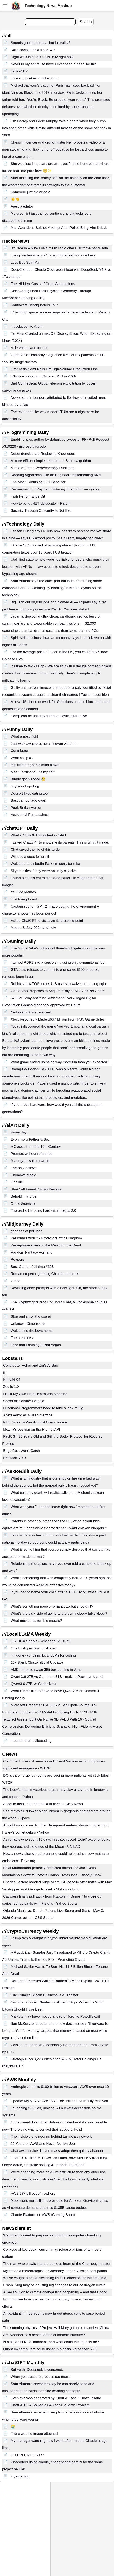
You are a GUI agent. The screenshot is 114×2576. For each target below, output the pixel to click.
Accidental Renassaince (30, 815)
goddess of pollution (26, 1231)
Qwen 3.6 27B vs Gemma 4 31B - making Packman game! (57, 1677)
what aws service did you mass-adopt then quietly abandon (57, 2151)
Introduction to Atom (26, 326)
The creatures (22, 1338)
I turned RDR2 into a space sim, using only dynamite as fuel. (58, 962)
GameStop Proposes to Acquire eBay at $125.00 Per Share (58, 991)
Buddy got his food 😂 (28, 779)
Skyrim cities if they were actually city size (44, 871)
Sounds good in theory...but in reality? (40, 43)
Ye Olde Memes (23, 892)
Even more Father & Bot (30, 1139)
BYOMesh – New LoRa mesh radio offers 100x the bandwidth (59, 248)
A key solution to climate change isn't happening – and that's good (55, 2292)
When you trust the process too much (40, 2377)
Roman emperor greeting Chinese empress (45, 1274)
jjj (4, 1373)
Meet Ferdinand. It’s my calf (33, 772)
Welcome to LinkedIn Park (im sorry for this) (45, 864)
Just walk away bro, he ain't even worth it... (45, 744)
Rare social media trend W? (33, 50)
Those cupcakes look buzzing (34, 78)
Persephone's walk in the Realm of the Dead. (46, 1245)
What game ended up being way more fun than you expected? (60, 1062)
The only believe (24, 1168)
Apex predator (22, 206)
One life (17, 1182)
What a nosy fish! (24, 737)
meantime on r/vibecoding (31, 1741)
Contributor (19, 751)
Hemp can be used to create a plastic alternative (49, 716)
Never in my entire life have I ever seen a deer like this (54, 64)
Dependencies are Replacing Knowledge (43, 454)
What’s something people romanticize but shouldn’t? (52, 1606)
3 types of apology (25, 786)
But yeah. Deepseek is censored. (37, 2370)
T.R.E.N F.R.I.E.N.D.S (28, 2455)
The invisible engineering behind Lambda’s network (51, 2137)
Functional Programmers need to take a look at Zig (43, 1408)
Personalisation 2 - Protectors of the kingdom (46, 1238)
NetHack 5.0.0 (14, 1458)
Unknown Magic (23, 1175)
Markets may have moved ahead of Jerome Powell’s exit (55, 2016)
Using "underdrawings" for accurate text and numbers (53, 255)
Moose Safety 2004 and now (33, 928)
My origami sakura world (30, 1161)
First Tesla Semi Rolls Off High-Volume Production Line (54, 369)
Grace (15, 1281)
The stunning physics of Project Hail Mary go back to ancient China (56, 2328)
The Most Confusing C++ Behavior (38, 482)
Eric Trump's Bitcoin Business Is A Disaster (45, 1995)
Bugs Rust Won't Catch (21, 1451)
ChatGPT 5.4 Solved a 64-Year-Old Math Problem (50, 2405)
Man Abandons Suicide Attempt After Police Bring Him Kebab (59, 228)
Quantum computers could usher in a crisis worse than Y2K (50, 2349)
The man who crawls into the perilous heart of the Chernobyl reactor (56, 2264)
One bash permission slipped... (35, 1648)
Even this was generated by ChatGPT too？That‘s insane (56, 2398)
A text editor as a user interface (27, 1415)
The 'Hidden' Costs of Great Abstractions (43, 284)
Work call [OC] (22, 758)
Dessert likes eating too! (30, 793)
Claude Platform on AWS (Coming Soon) (43, 2215)
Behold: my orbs (24, 1196)
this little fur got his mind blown (35, 765)
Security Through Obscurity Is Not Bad (41, 511)
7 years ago (20, 2476)
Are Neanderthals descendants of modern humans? (44, 2335)
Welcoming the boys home (32, 1331)
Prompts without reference (31, 1154)
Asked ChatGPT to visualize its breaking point (47, 921)
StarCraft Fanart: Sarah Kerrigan (36, 1189)
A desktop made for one (29, 348)
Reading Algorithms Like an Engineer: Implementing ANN (56, 475)
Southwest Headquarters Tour (34, 305)
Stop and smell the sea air (31, 1316)
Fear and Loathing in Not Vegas (36, 1345)
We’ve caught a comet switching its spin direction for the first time (54, 2278)
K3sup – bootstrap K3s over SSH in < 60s (44, 376)
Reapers (17, 1260)
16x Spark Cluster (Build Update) (37, 1662)
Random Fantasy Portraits (31, 1252)
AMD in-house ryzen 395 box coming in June (46, 1670)
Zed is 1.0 (11, 1387)
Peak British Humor (26, 808)
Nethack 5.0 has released (31, 1012)
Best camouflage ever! (28, 801)
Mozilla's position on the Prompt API (31, 1429)
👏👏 (15, 199)
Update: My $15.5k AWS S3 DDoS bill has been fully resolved (59, 2101)
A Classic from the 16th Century (36, 1147)
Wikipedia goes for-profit (30, 857)
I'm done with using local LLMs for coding (43, 1655)
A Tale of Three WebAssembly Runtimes (42, 468)
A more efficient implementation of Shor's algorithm (51, 461)
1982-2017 (19, 71)
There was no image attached (34, 2434)
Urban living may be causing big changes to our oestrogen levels (54, 2285)
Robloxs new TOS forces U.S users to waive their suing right (58, 984)
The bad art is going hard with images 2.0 (43, 1211)
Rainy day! (19, 1132)
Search (86, 22)
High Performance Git (28, 496)
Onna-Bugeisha (23, 1203)
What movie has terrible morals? (36, 1621)
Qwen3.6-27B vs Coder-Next (33, 1684)
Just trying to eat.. (25, 899)
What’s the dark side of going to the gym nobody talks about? (59, 1614)
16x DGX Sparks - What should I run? (40, 1641)
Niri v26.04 (11, 1380)
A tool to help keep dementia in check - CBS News (43, 1804)
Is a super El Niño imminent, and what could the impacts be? (51, 2342)
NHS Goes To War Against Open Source (35, 1422)
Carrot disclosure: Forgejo (23, 1401)
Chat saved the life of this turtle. (36, 849)
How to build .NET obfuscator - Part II (40, 503)
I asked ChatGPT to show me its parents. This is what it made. (60, 842)
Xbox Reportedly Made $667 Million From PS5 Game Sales (58, 1019)
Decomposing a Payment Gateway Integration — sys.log (55, 489)
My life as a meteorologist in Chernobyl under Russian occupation (55, 2271)
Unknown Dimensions (28, 1324)
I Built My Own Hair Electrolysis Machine (35, 1394)
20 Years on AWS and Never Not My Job (43, 2144)
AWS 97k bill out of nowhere (33, 2193)
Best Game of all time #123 (32, 1267)
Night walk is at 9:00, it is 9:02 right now (42, 57)
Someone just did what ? (30, 192)
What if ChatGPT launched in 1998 (38, 835)
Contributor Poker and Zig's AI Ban (30, 1365)
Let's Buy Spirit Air (25, 262)
